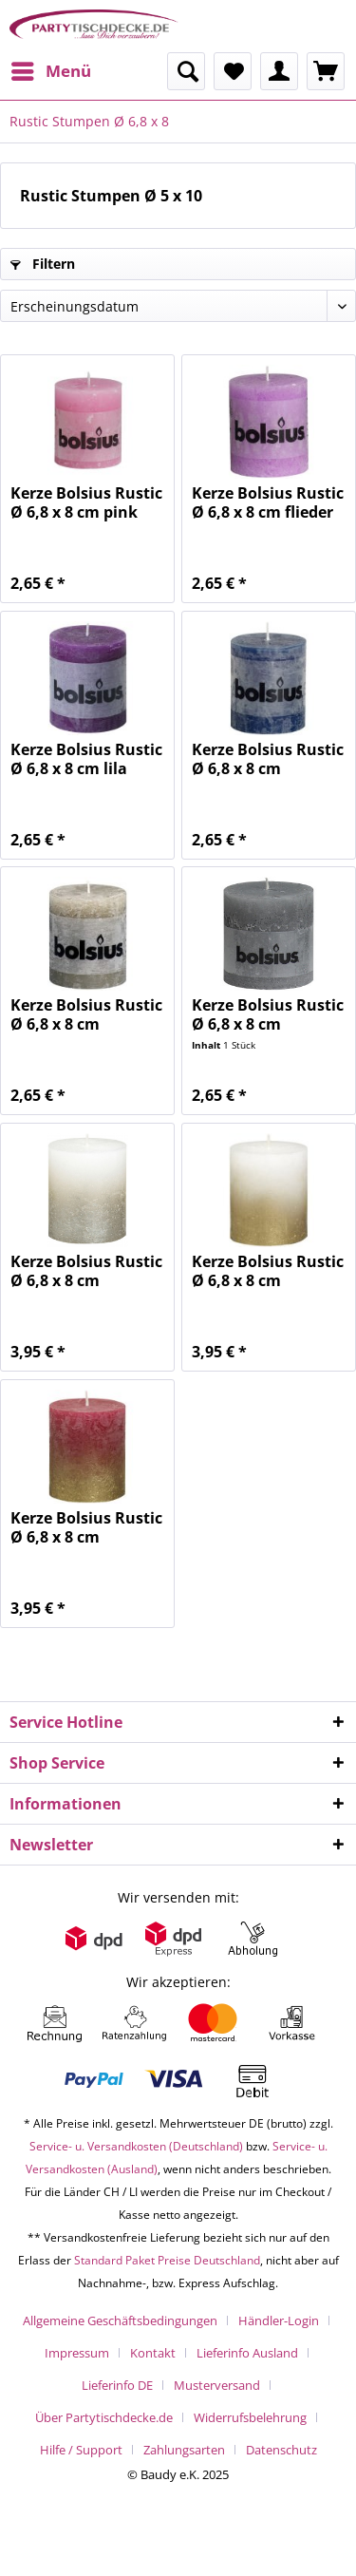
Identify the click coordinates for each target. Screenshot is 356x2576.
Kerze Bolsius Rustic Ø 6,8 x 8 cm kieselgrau (86, 1014)
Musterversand (217, 2385)
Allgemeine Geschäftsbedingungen (120, 2320)
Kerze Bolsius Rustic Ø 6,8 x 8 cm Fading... (86, 1271)
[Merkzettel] (233, 71)
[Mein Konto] (279, 71)
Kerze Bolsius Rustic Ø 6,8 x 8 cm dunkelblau (268, 759)
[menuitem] (50, 71)
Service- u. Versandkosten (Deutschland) (136, 2146)
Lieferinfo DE (117, 2385)
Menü (51, 69)
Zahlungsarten (184, 2449)
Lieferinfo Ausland (247, 2352)
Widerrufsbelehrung (250, 2417)
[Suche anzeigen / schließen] (186, 71)
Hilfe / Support (81, 2449)
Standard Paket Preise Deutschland (167, 2260)
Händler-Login (278, 2320)
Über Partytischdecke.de (104, 2417)
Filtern (42, 264)
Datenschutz (281, 2449)
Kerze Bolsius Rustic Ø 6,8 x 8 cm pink (86, 502)
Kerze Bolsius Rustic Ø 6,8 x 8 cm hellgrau (268, 1014)
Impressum (77, 2352)
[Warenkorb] (326, 71)
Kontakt (153, 2352)
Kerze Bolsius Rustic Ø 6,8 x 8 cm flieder (268, 502)
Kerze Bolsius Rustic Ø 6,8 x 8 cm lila (86, 759)
